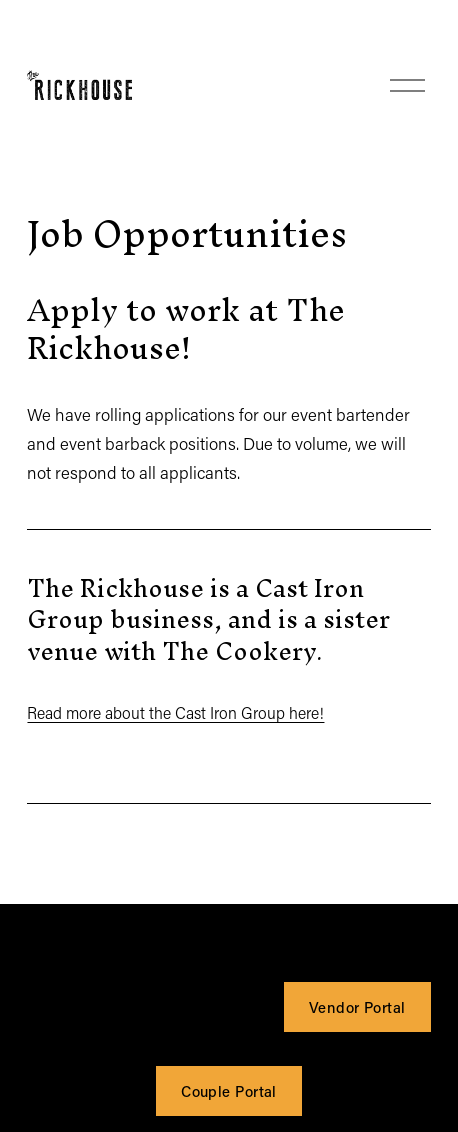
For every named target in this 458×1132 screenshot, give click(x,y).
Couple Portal (229, 1091)
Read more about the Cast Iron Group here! (175, 712)
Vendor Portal (357, 1007)
